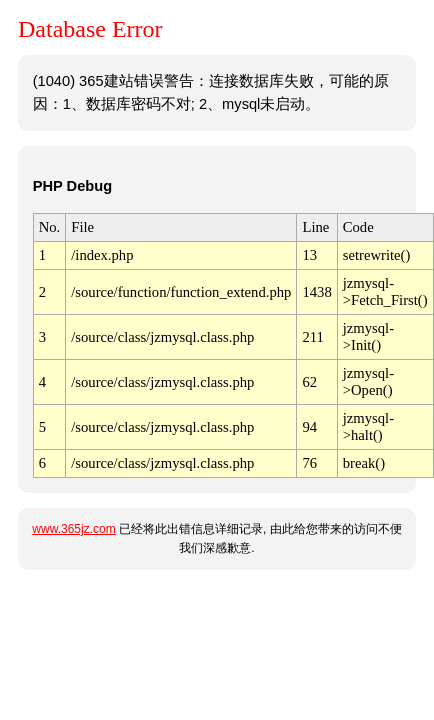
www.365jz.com (73, 529)
